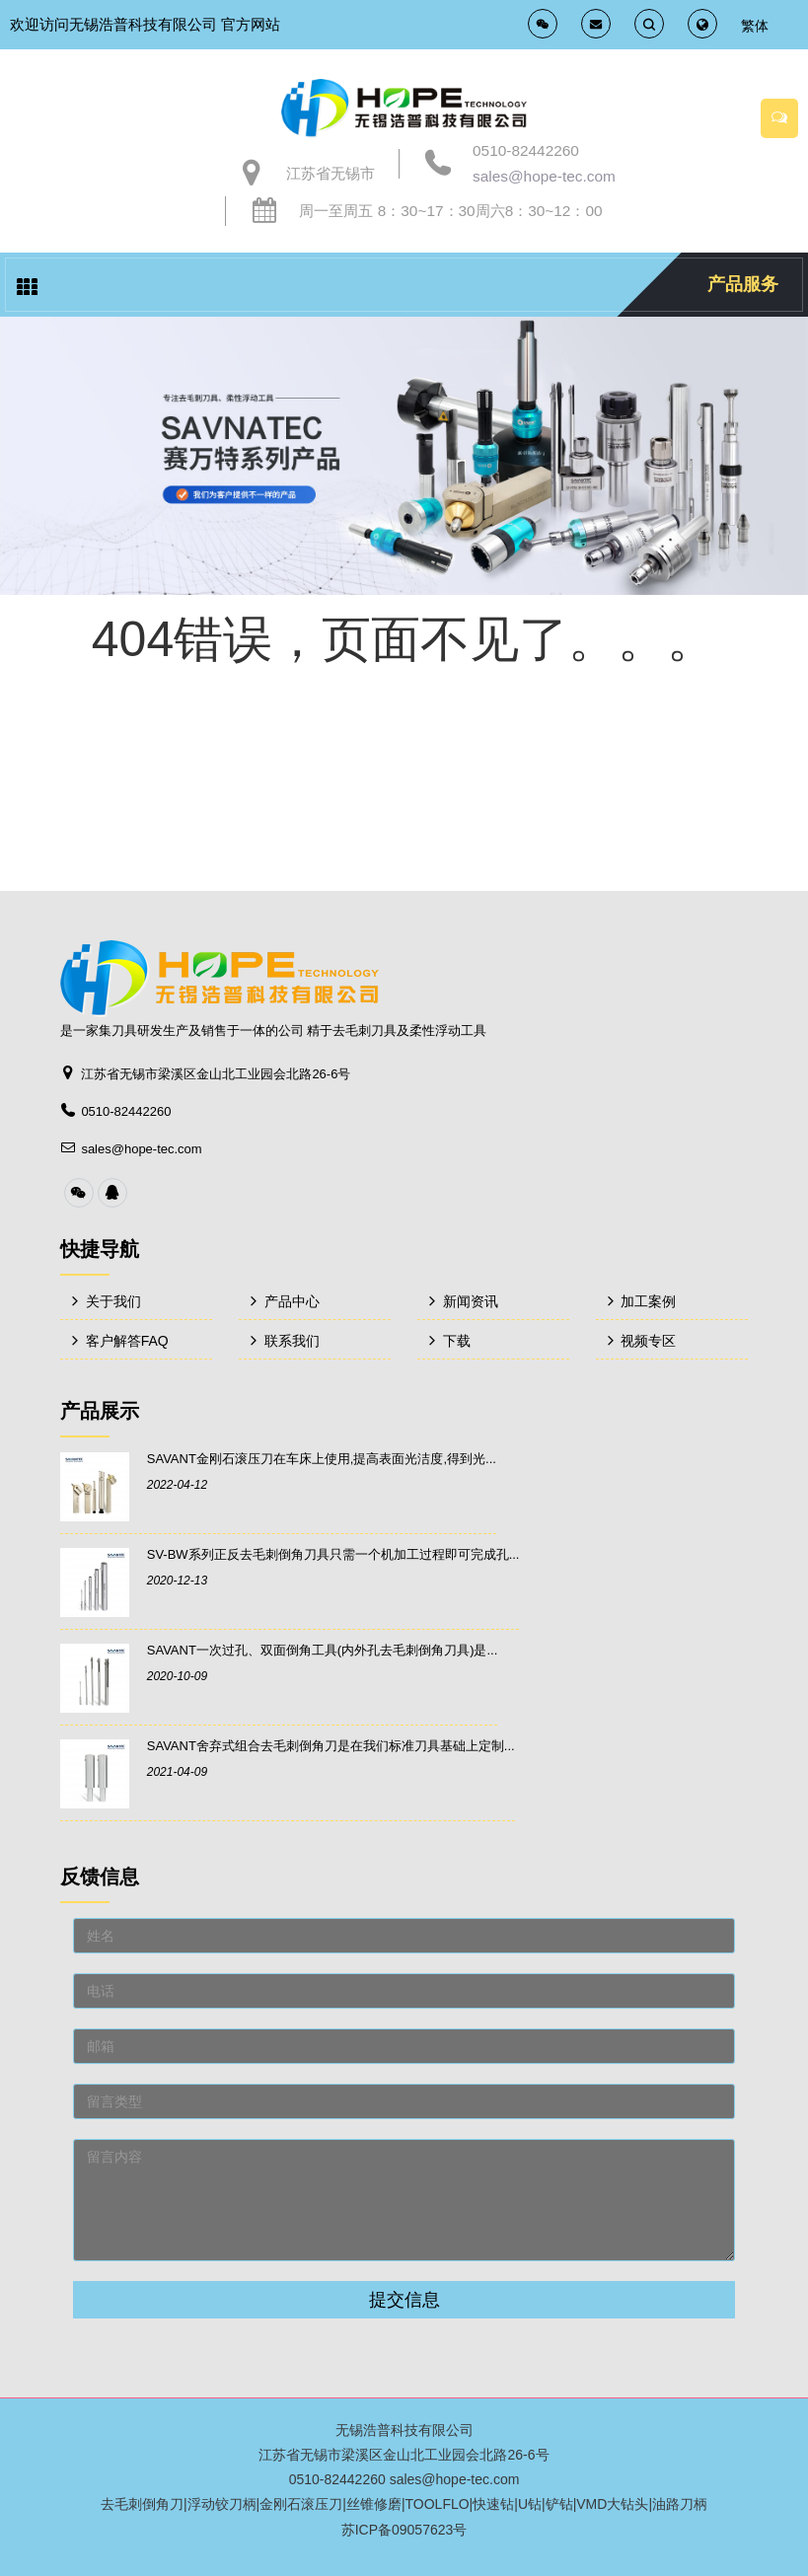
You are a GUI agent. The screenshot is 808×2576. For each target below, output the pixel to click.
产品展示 (99, 1411)
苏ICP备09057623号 (404, 2530)
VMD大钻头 (612, 2504)
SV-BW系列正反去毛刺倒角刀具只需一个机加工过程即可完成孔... (333, 1554)
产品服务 (742, 284)
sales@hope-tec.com (544, 176)
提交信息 (404, 2300)
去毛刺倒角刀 (142, 2504)
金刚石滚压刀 (300, 2504)
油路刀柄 (679, 2504)
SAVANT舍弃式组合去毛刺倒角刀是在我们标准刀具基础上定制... (331, 1745)
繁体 (755, 26)
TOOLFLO (437, 2504)
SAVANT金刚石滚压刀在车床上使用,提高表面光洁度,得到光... (321, 1458)
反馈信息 (99, 1876)
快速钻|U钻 (507, 2504)
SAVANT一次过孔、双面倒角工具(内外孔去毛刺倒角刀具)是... (322, 1650)
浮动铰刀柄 (222, 2504)
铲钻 (559, 2504)
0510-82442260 (526, 150)
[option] (404, 455)
